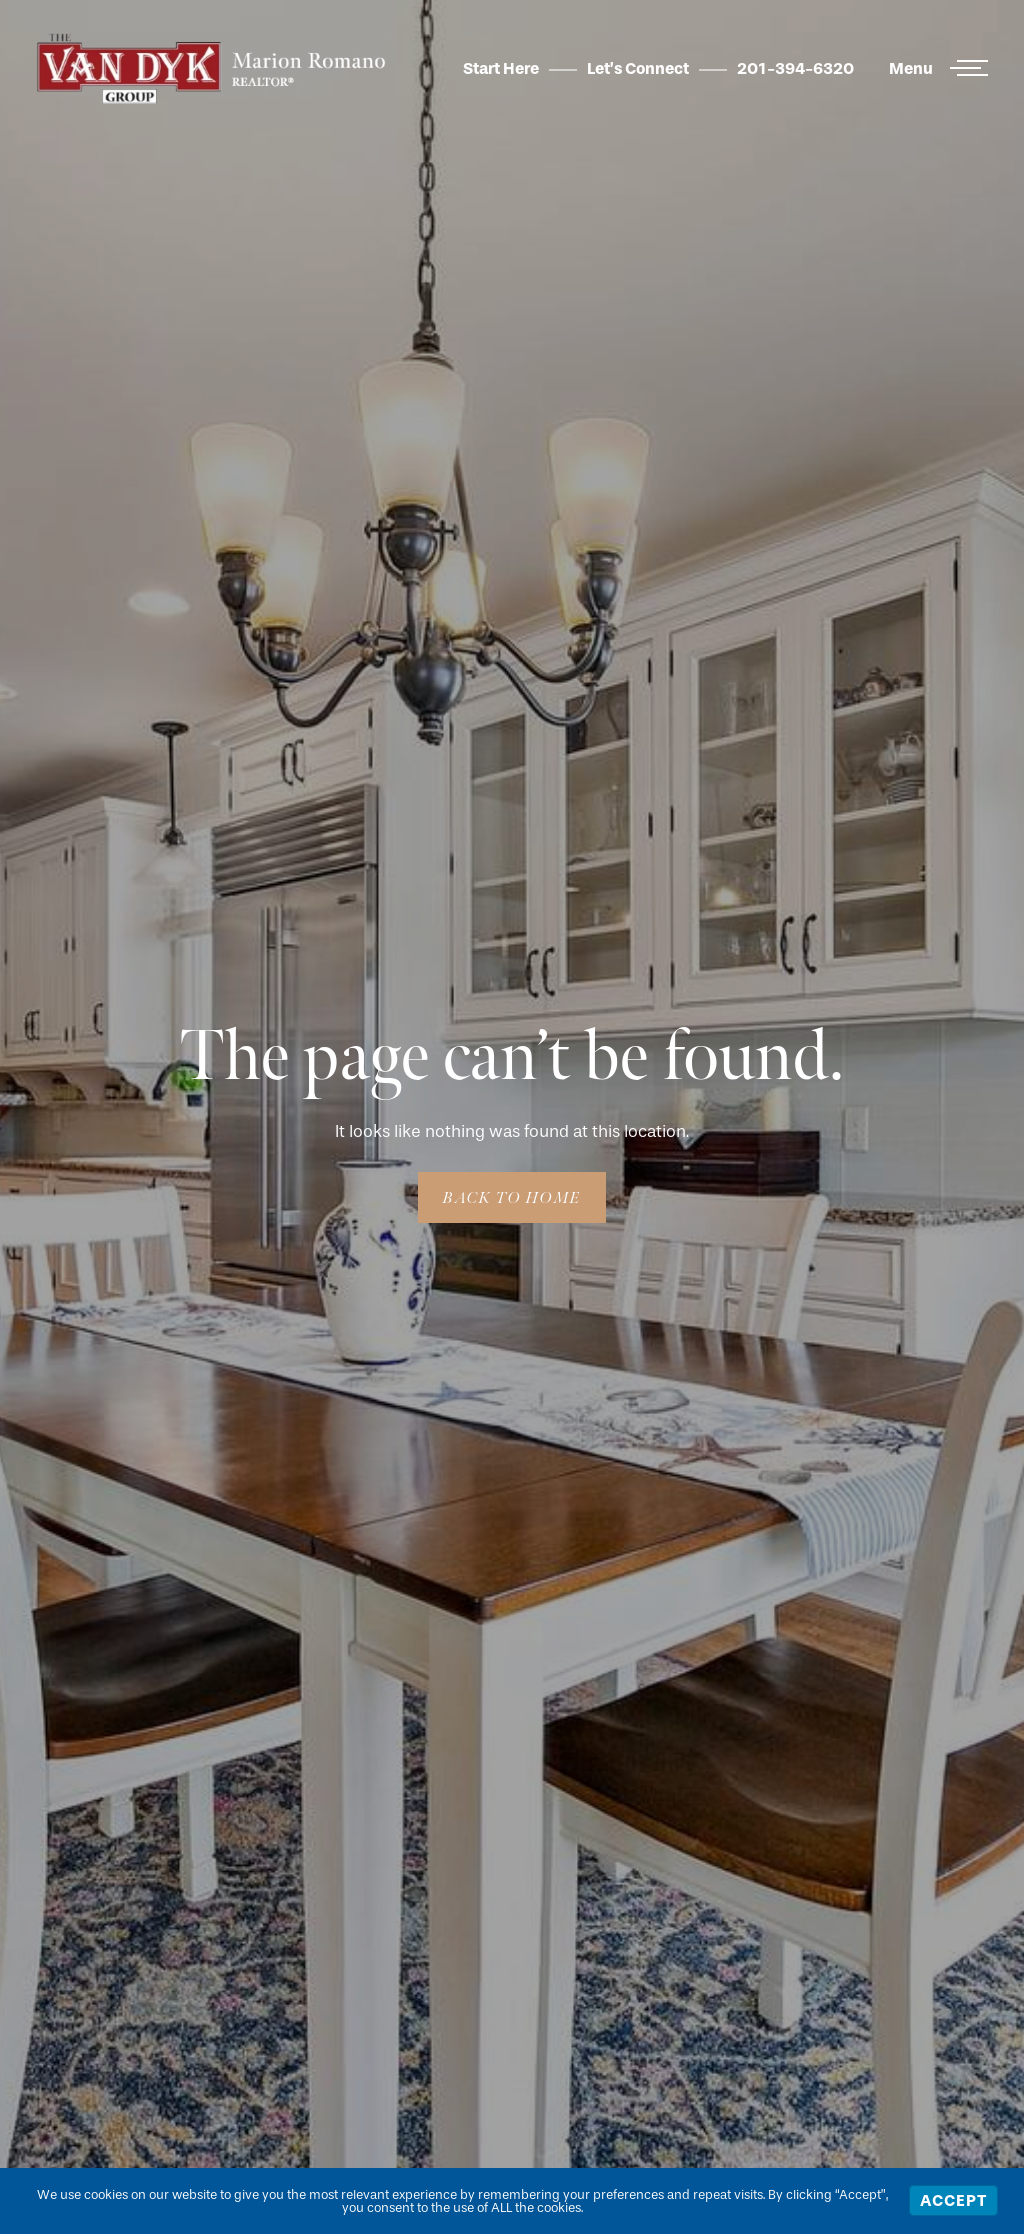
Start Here (501, 68)
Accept (953, 2200)
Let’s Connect (638, 68)
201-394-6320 (795, 68)
